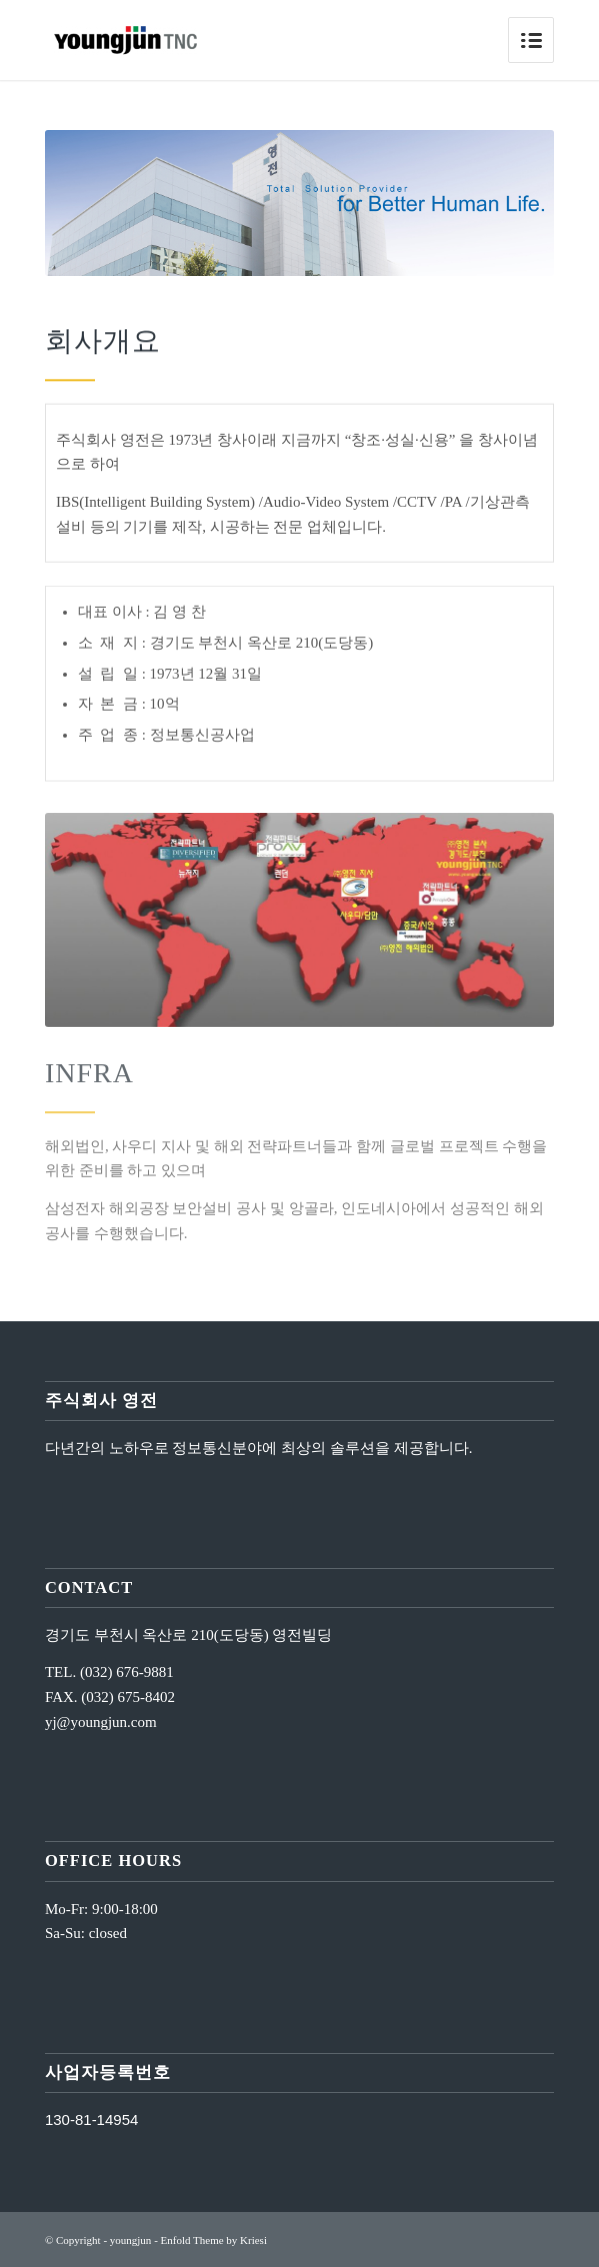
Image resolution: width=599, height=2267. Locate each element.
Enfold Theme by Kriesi (214, 2240)
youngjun (131, 2240)
